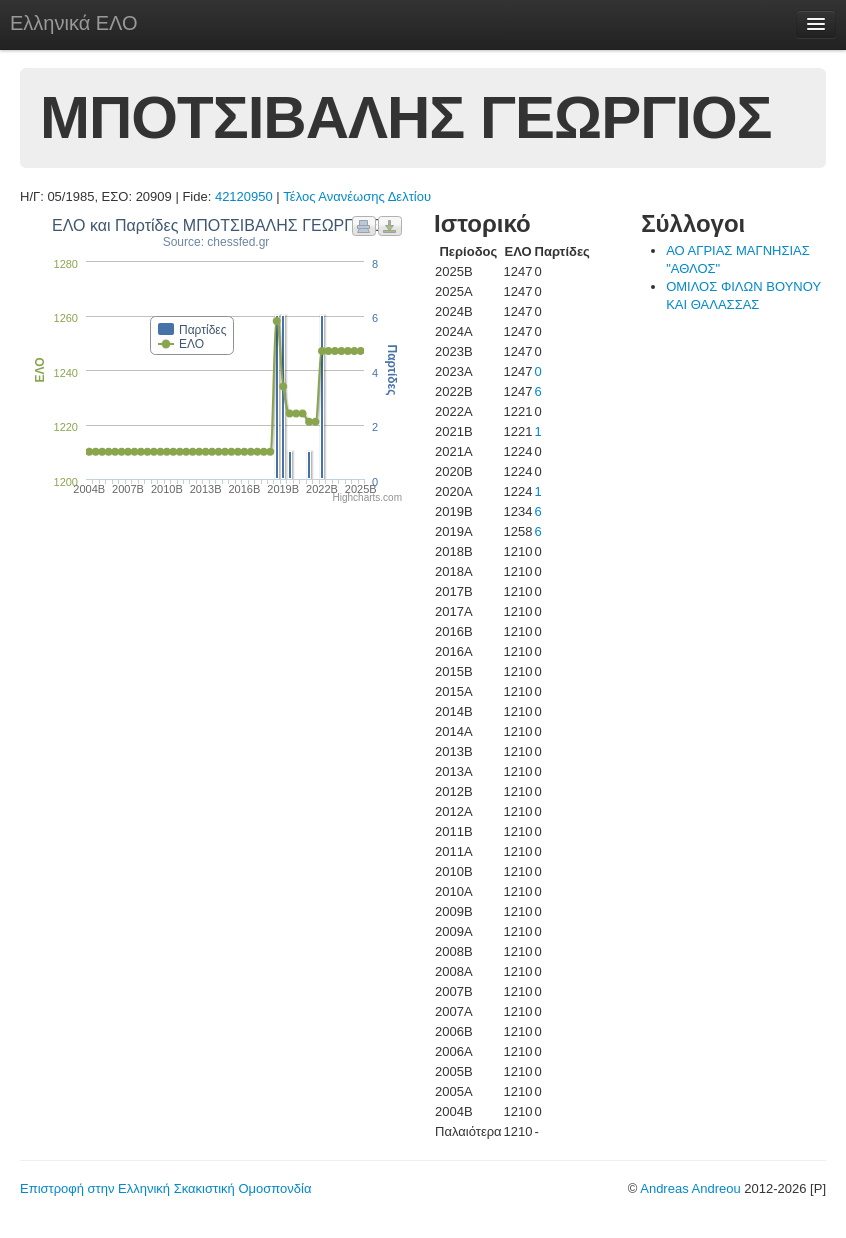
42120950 (244, 196)
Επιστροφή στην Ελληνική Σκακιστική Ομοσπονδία (165, 1188)
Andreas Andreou (690, 1188)
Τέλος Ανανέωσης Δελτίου (357, 196)
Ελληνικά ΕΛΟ (74, 23)
